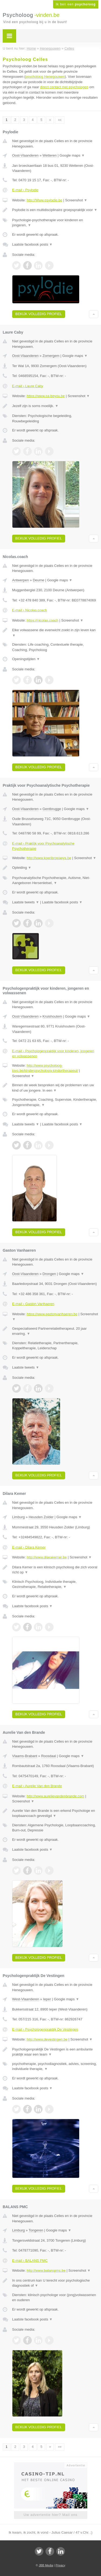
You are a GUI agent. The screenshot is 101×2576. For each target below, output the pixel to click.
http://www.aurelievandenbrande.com (55, 1796)
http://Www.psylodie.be (44, 200)
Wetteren (50, 155)
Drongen (49, 1274)
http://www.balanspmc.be (46, 2270)
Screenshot (76, 200)
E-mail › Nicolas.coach (29, 610)
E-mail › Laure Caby (27, 386)
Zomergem (51, 356)
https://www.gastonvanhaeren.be (52, 1314)
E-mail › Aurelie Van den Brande (37, 1786)
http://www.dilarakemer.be (47, 1557)
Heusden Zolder (41, 1517)
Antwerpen (20, 580)
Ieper (47, 1999)
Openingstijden (26, 659)
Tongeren (36, 2230)
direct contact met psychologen (64, 87)
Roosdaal (48, 1756)
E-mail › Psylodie (25, 190)
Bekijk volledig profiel (38, 314)
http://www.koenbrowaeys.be (49, 858)
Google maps (72, 155)
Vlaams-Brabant (24, 1756)
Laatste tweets (25, 902)
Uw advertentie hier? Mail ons (50, 2515)
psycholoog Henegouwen (45, 77)
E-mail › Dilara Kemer (29, 1547)
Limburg (18, 1517)
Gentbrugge (52, 809)
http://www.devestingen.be (47, 2039)
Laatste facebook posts (32, 244)
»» (59, 120)
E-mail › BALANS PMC (30, 2261)
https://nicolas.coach (42, 620)
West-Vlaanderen (25, 1999)
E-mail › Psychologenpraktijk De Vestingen (45, 2029)
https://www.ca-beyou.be (46, 396)
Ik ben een (76, 4)
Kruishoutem (52, 1016)
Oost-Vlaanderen (25, 155)
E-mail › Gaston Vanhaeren (33, 1304)
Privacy (60, 2565)
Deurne (38, 580)
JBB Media (46, 2565)
